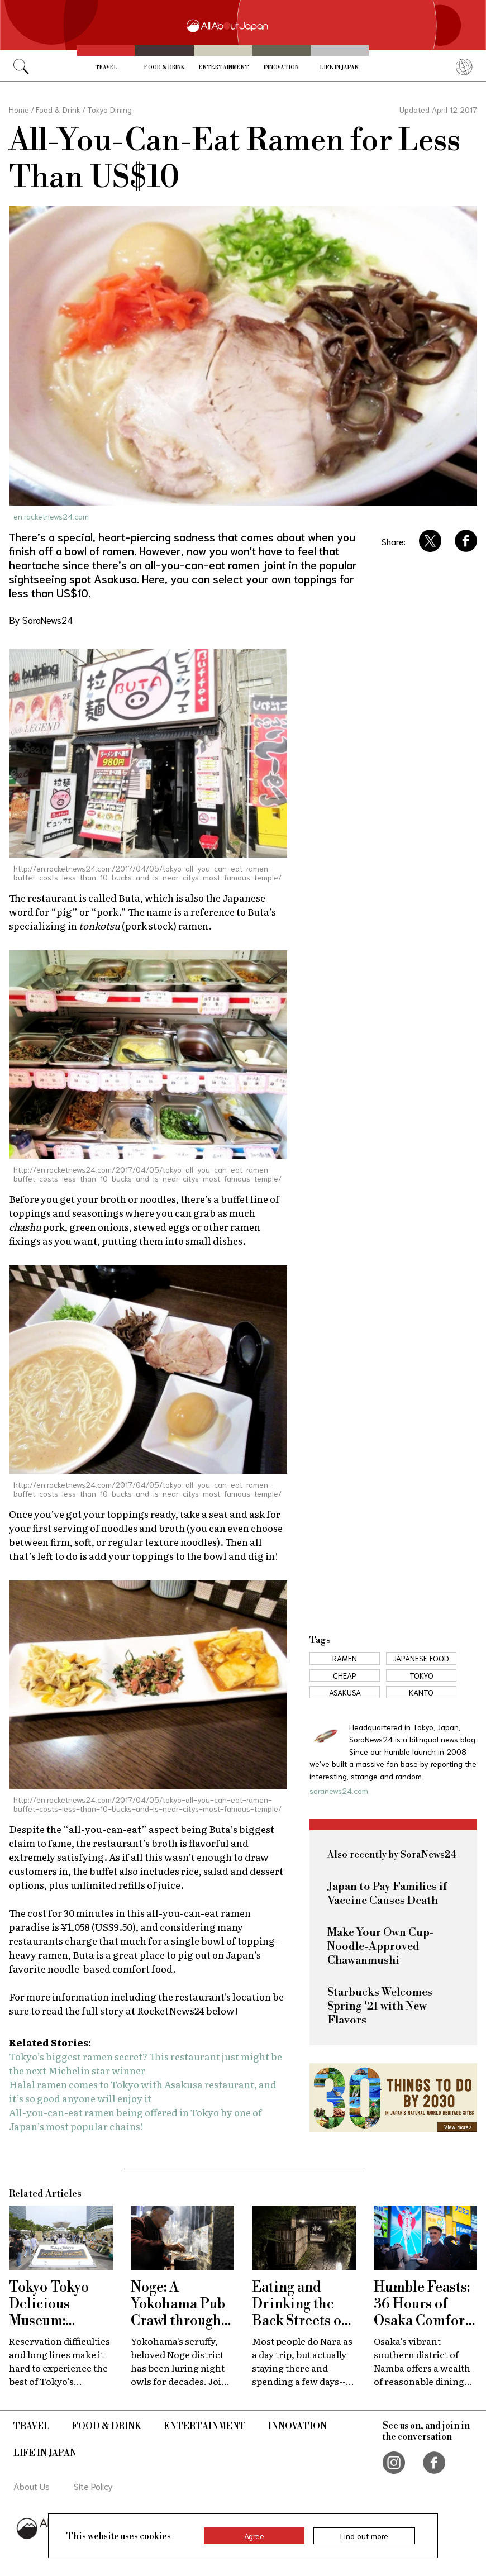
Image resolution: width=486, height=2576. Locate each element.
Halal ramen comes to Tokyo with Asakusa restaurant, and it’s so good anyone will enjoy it (143, 2091)
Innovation (281, 67)
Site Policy (93, 2486)
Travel (106, 67)
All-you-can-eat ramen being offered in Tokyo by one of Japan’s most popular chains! (135, 2119)
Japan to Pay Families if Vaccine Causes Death (387, 1894)
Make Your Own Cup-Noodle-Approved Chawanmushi (380, 1947)
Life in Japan (339, 67)
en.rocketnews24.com (51, 516)
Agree (254, 2536)
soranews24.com (338, 1790)
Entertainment (224, 67)
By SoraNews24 (41, 619)
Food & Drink (164, 67)
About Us (31, 2486)
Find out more (364, 2536)
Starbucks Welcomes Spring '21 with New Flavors (379, 2006)
